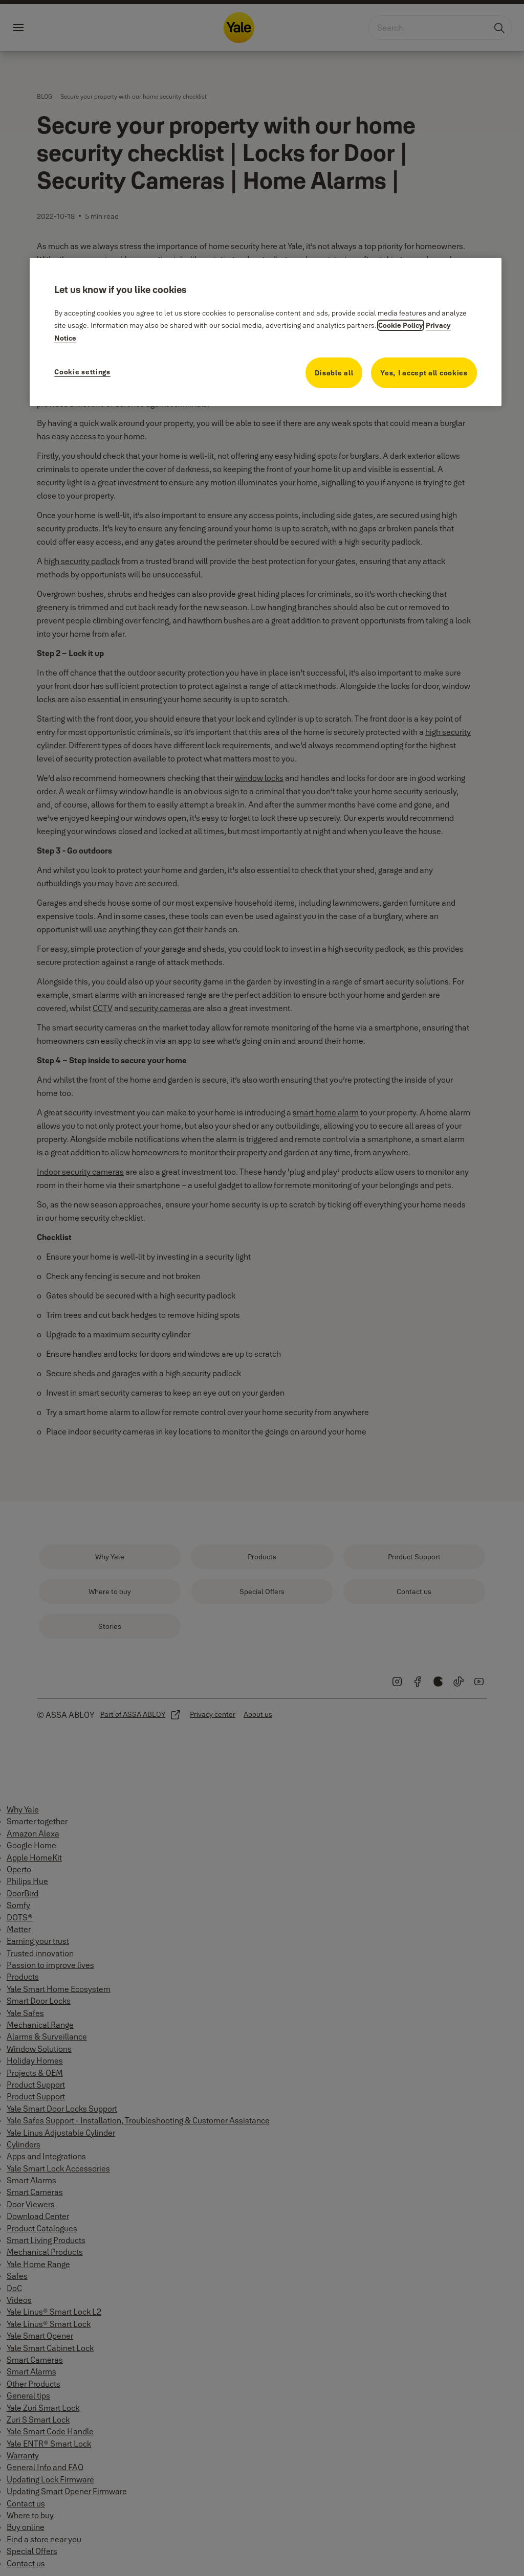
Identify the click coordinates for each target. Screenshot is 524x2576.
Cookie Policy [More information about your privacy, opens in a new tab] (400, 325)
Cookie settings (82, 371)
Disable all (334, 372)
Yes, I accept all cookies (424, 372)
